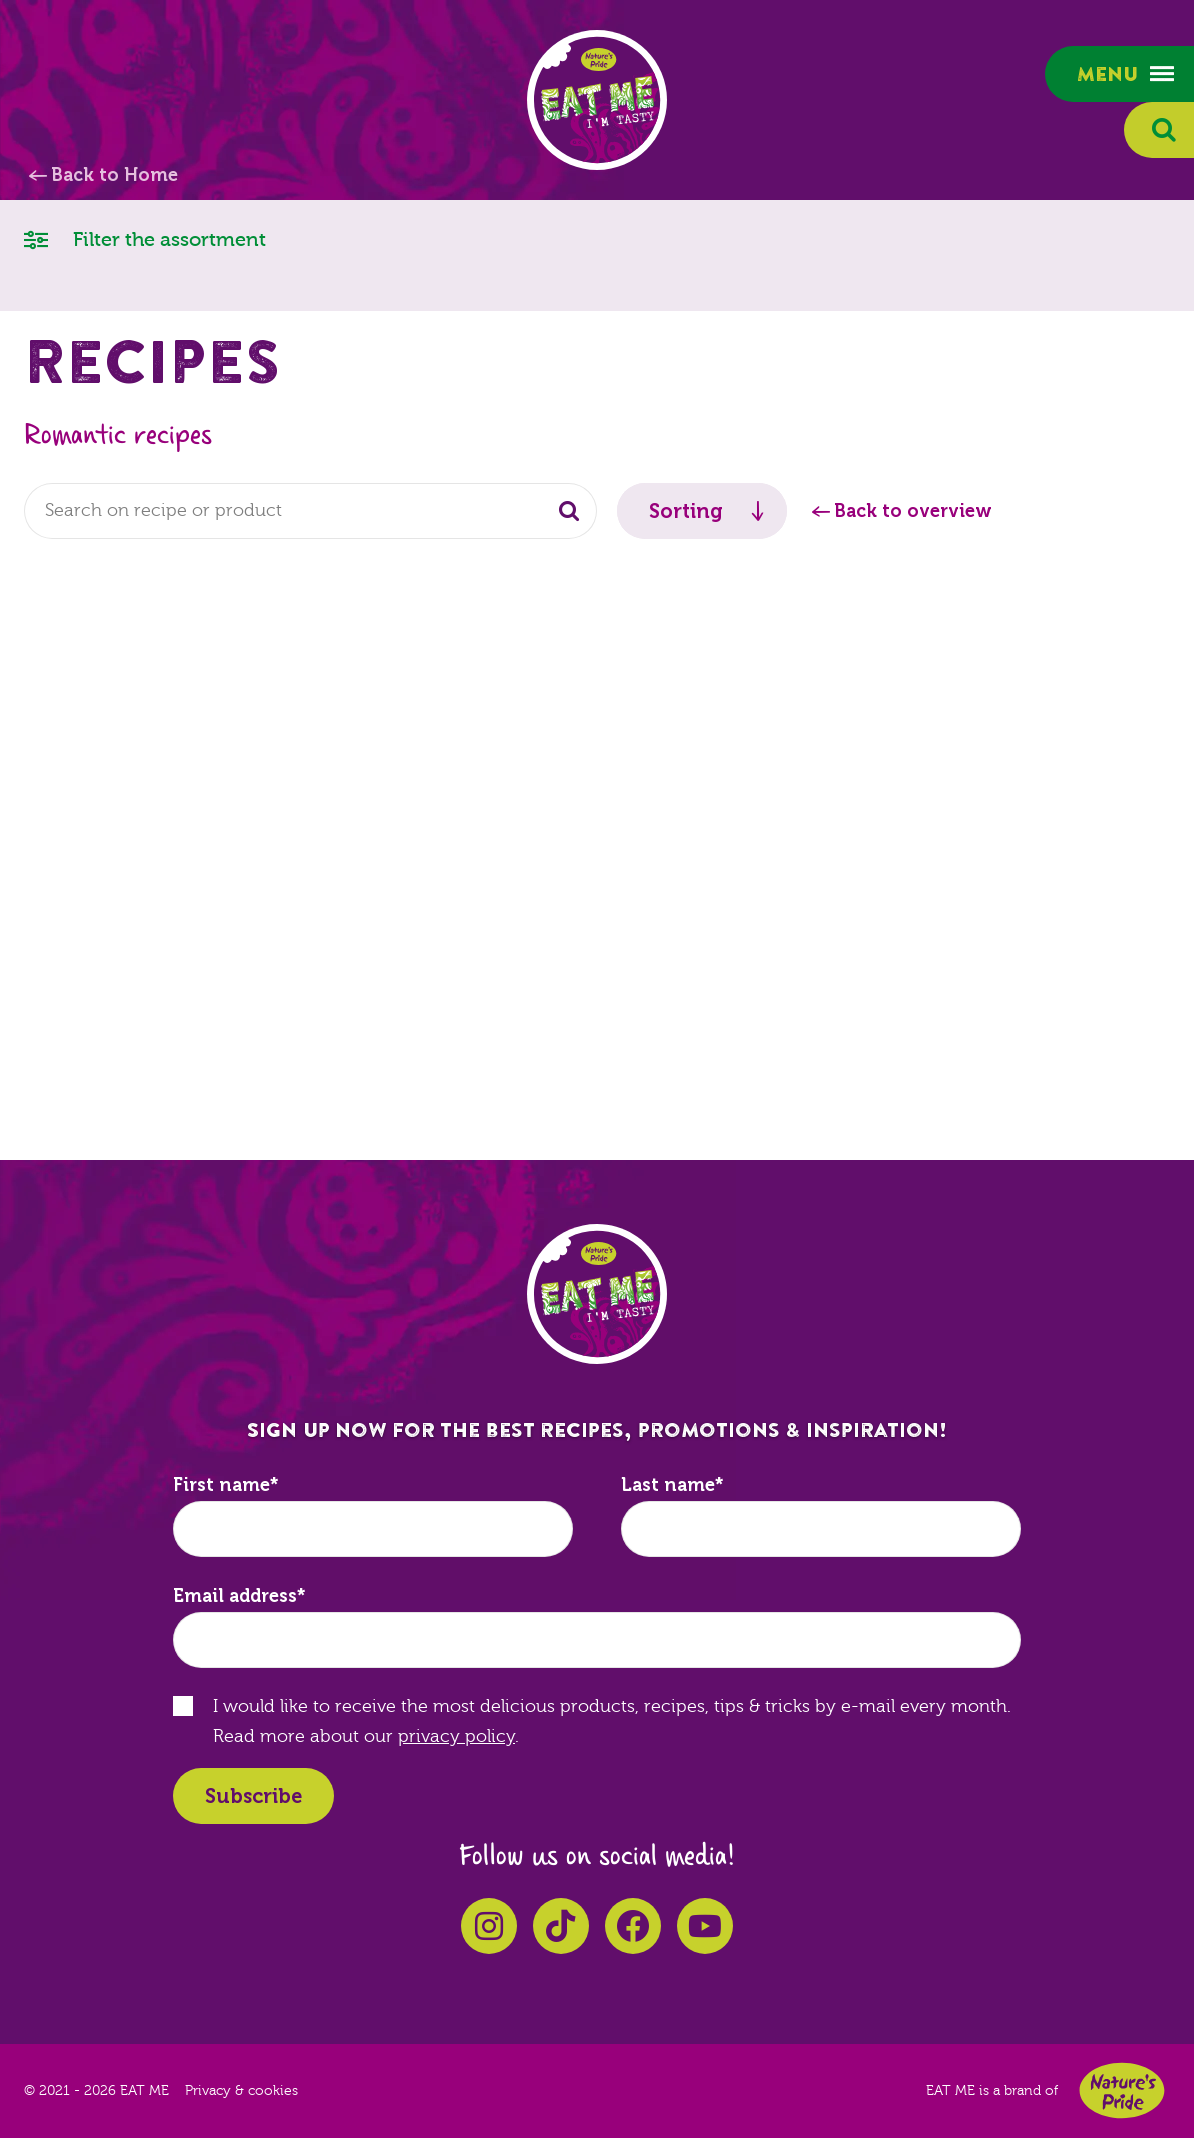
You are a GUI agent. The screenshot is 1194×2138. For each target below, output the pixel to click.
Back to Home (114, 175)
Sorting (686, 511)
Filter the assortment (145, 238)
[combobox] (310, 511)
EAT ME (597, 100)
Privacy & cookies (241, 2091)
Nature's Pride (1122, 2090)
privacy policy (456, 1736)
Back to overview (913, 511)
